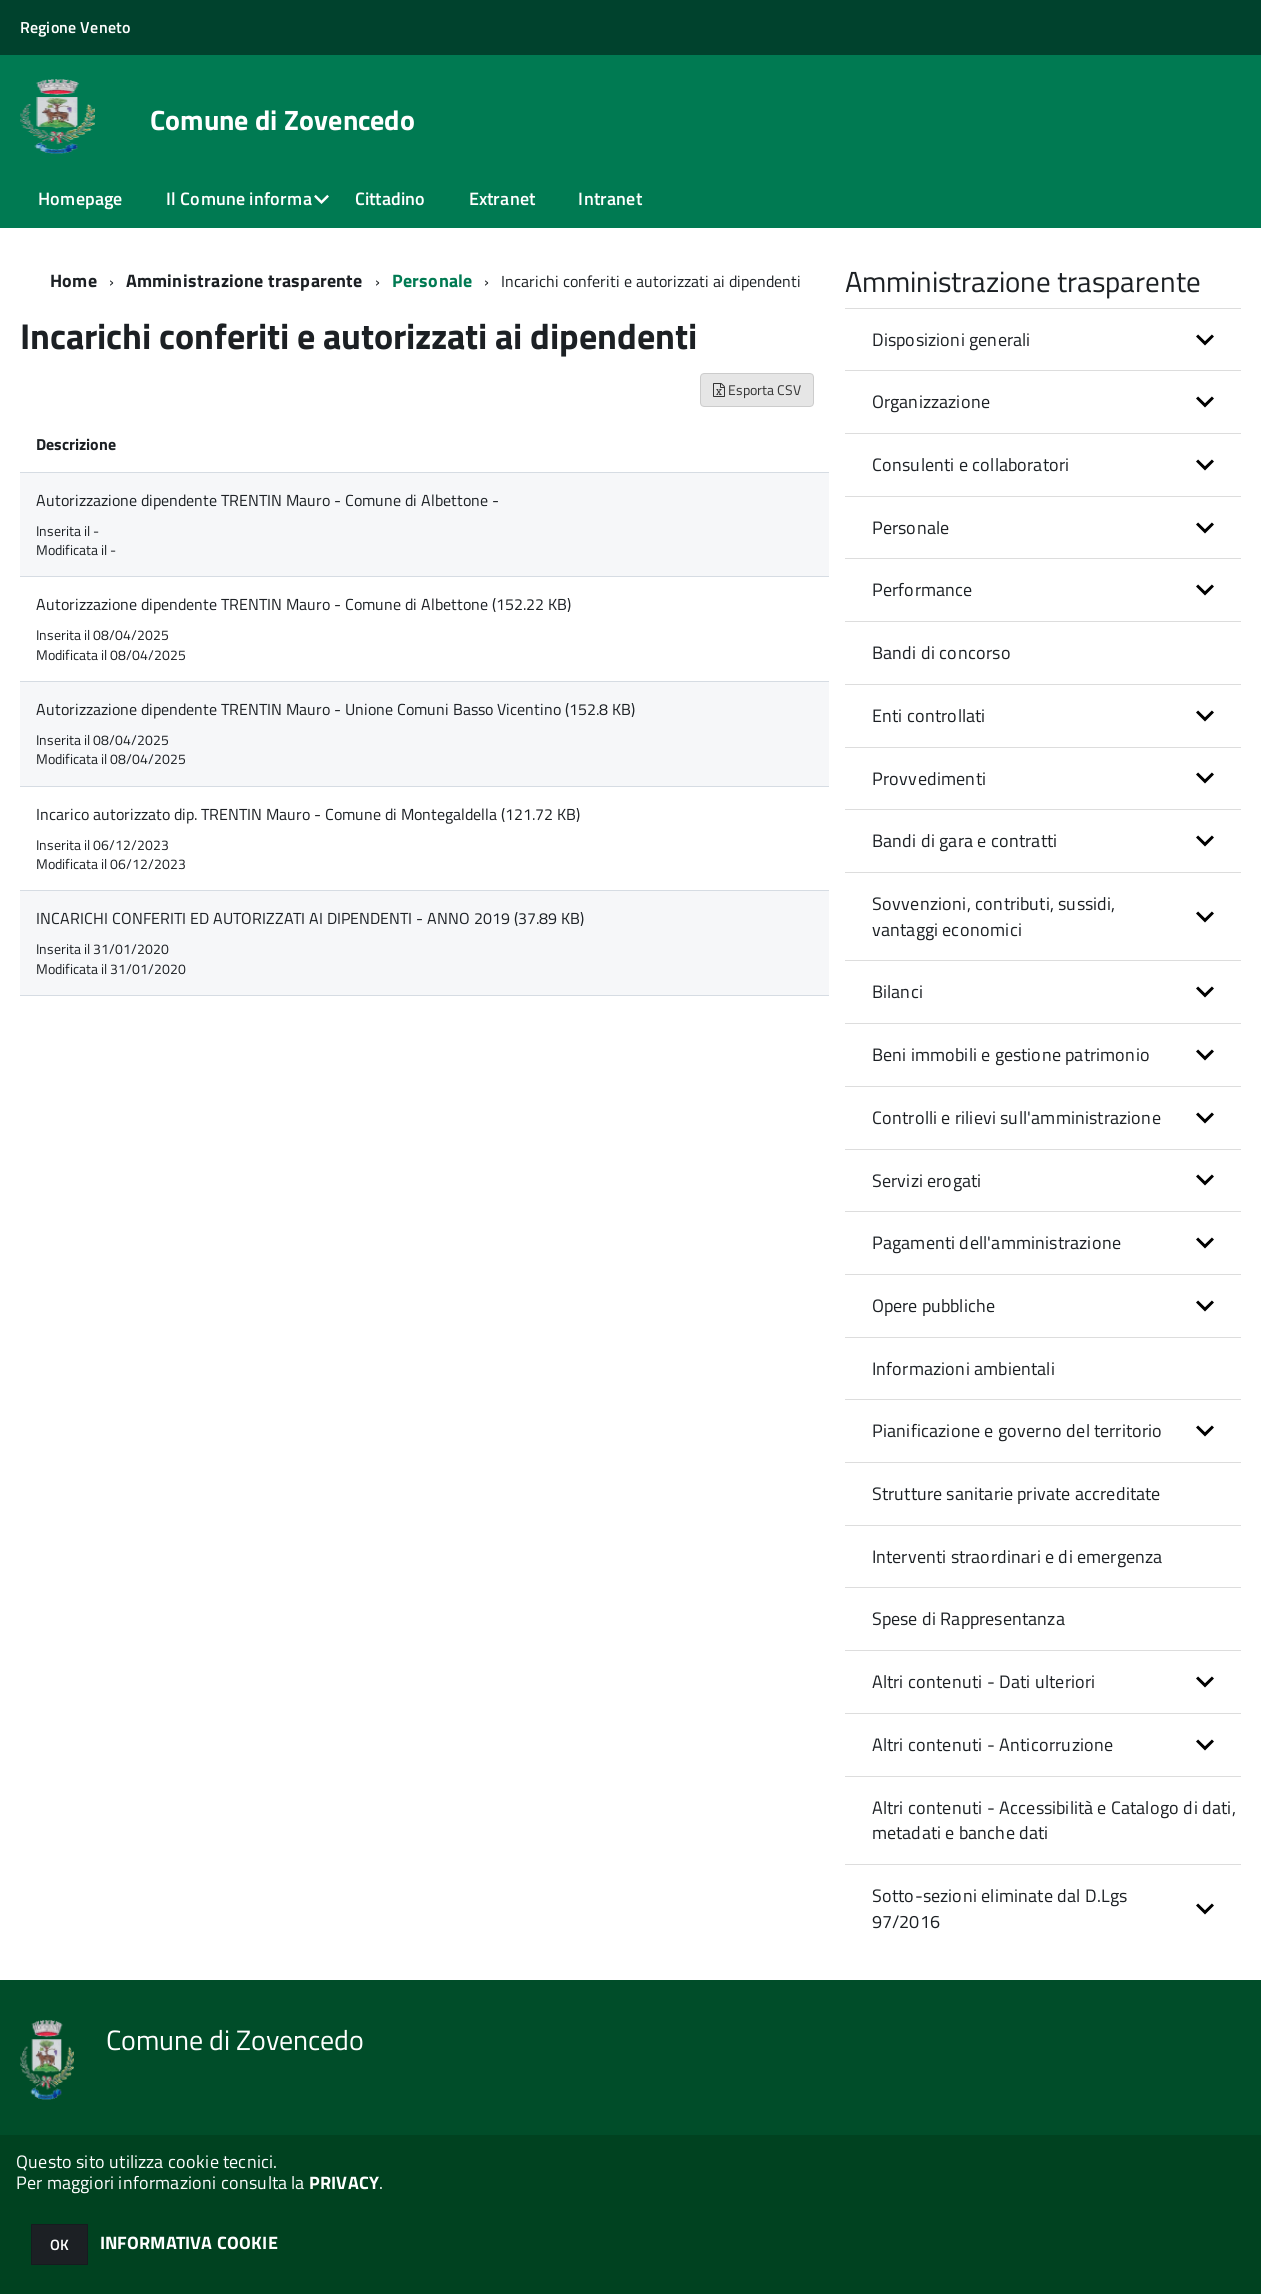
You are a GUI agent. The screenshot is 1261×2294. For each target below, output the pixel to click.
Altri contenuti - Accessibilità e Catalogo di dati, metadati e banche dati (1054, 1820)
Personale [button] (911, 527)
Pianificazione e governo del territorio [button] (1017, 1430)
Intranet (609, 198)
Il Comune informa (239, 198)
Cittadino (390, 198)
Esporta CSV (757, 389)
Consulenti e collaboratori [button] (971, 464)
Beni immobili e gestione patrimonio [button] (1011, 1054)
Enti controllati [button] (929, 715)
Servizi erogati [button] (927, 1180)
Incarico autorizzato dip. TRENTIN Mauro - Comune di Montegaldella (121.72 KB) (308, 814)
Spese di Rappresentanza (968, 1618)
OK (59, 2244)
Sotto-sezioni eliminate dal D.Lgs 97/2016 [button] (1000, 1908)
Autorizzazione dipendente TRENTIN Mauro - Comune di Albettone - (267, 500)
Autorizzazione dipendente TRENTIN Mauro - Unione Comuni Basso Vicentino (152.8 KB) (335, 709)
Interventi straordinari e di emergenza (1017, 1556)
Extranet (502, 198)
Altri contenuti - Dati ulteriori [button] (984, 1681)
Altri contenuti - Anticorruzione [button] (993, 1744)
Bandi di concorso (941, 652)
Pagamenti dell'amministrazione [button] (996, 1242)
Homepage (80, 198)
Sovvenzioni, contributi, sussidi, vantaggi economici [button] (994, 916)
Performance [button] (922, 589)
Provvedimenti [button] (929, 778)
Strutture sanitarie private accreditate (1016, 1493)
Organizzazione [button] (931, 401)
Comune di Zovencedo (282, 120)
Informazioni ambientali (963, 1368)
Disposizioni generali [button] (951, 339)
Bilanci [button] (897, 991)
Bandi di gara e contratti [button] (965, 840)
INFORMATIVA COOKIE (189, 2242)
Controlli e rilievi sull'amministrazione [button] (1016, 1117)
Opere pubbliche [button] (934, 1305)
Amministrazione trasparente (244, 280)
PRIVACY (344, 2182)
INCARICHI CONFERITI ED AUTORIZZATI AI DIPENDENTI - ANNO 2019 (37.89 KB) (310, 918)
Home (73, 280)
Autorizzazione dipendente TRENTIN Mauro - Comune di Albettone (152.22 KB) (303, 604)
